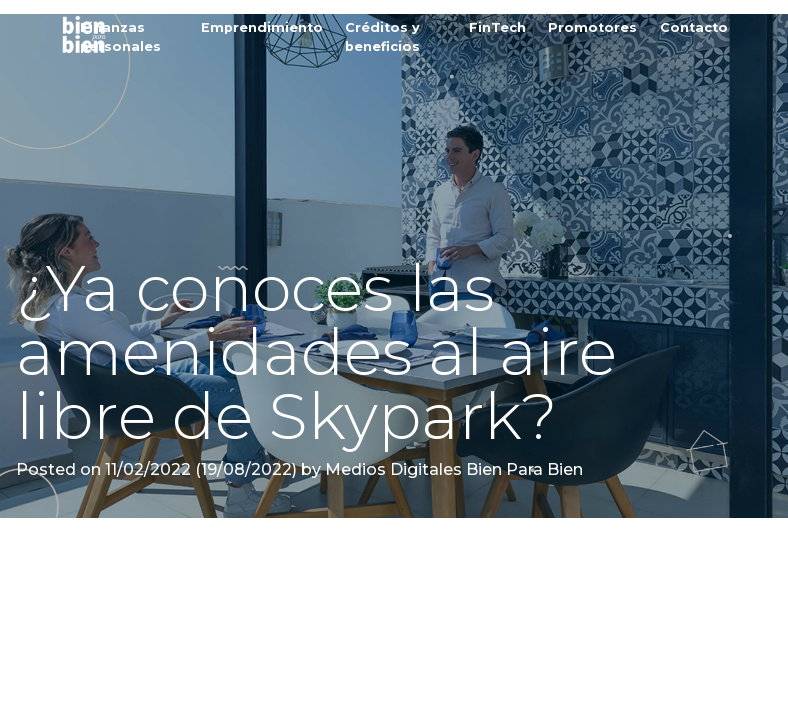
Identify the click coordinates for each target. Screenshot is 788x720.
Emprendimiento (262, 27)
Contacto (694, 27)
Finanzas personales (120, 37)
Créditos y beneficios (382, 37)
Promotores (592, 27)
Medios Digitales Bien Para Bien (452, 469)
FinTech (497, 27)
